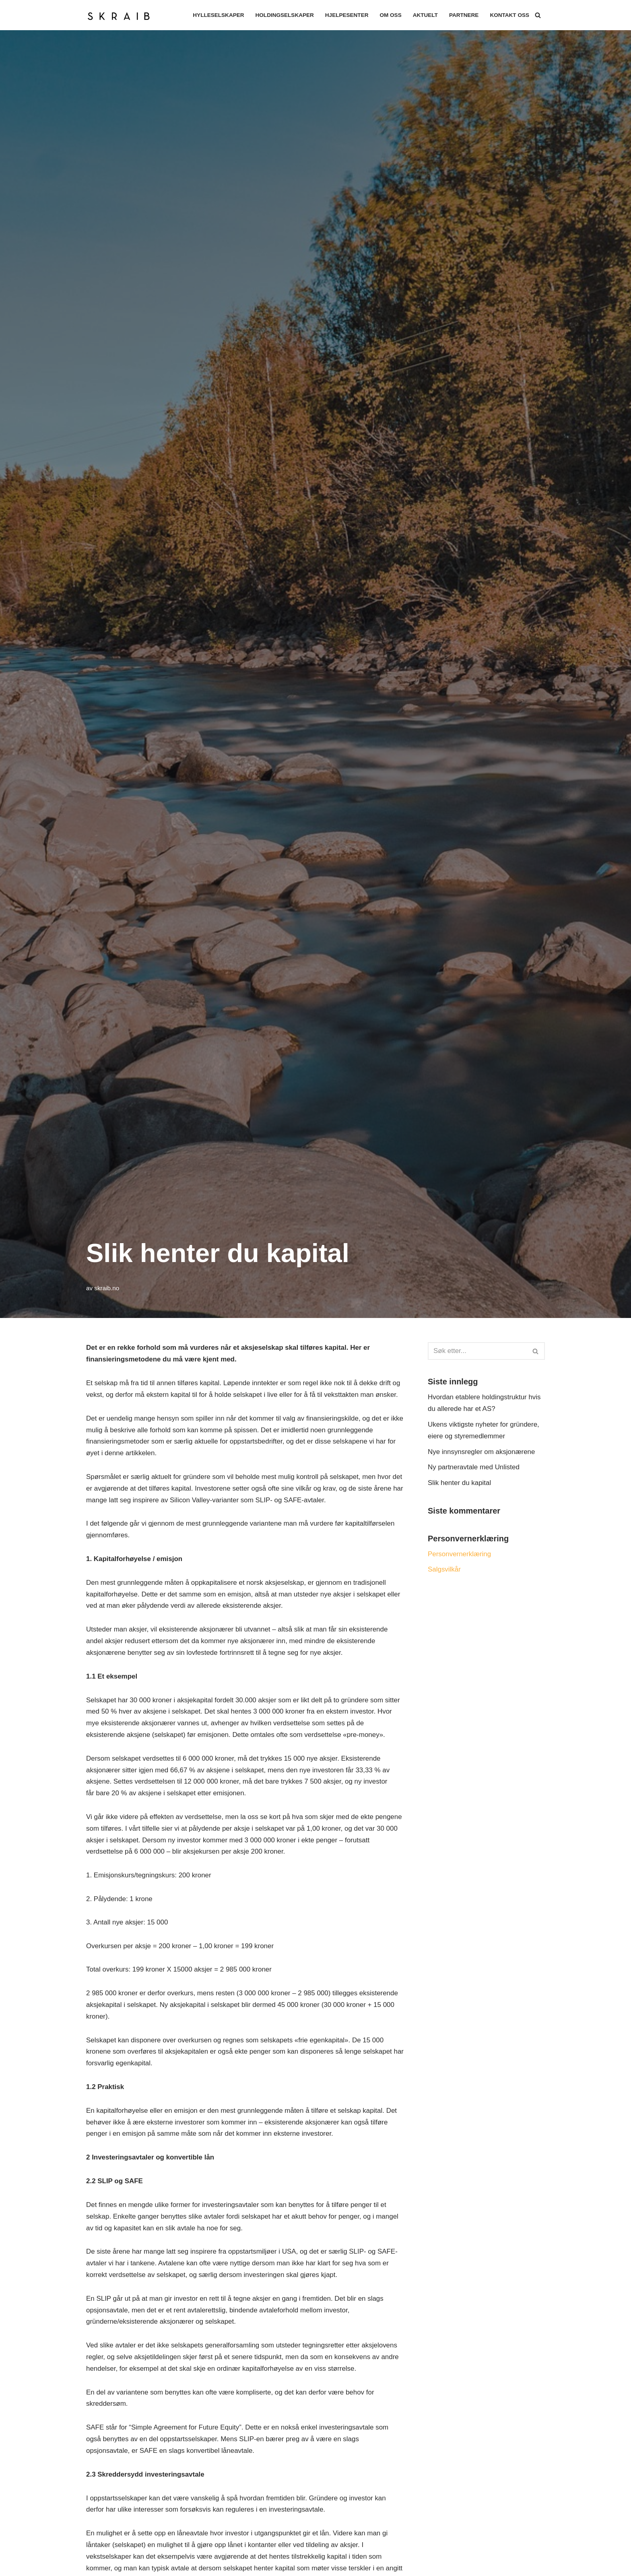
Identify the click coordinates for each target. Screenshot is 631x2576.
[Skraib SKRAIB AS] (120, 15)
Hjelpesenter (346, 15)
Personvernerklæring (459, 1554)
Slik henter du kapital (459, 1483)
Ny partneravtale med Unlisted (474, 1467)
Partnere (463, 15)
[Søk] (538, 15)
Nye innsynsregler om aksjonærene (481, 1452)
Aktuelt (424, 15)
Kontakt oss (509, 15)
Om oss (390, 15)
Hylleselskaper (217, 15)
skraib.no (106, 1288)
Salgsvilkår (444, 1570)
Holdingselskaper (284, 15)
